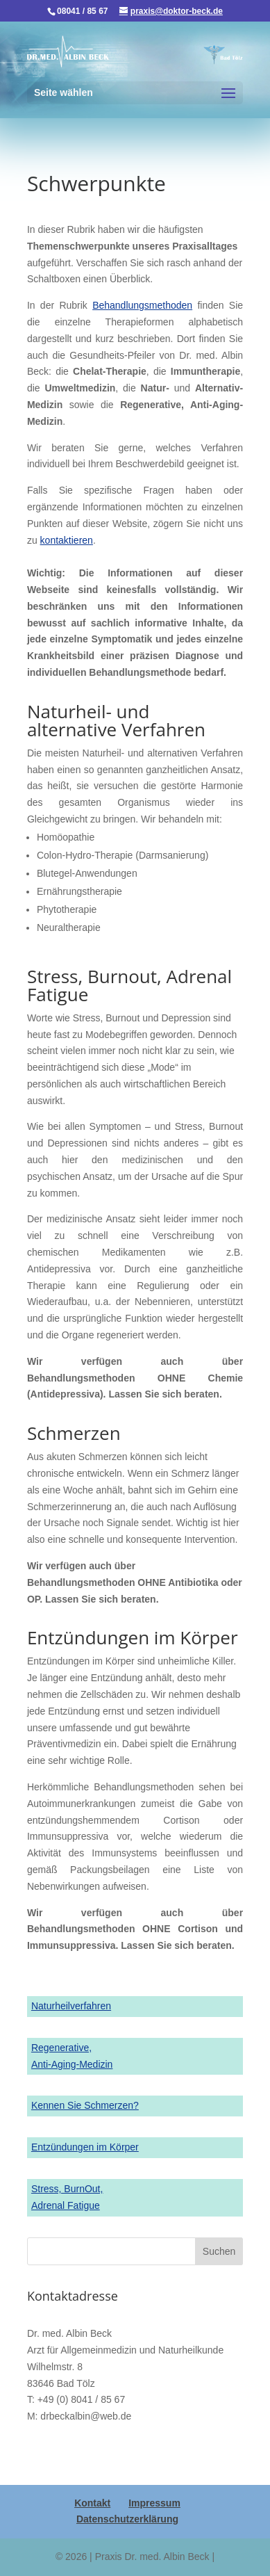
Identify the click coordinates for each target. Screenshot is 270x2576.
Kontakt (92, 2503)
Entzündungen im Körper (85, 2147)
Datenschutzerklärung (127, 2519)
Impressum (154, 2503)
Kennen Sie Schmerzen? (85, 2105)
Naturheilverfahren (71, 2005)
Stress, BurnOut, (67, 2188)
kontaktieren (66, 540)
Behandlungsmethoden (142, 305)
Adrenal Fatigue (65, 2205)
